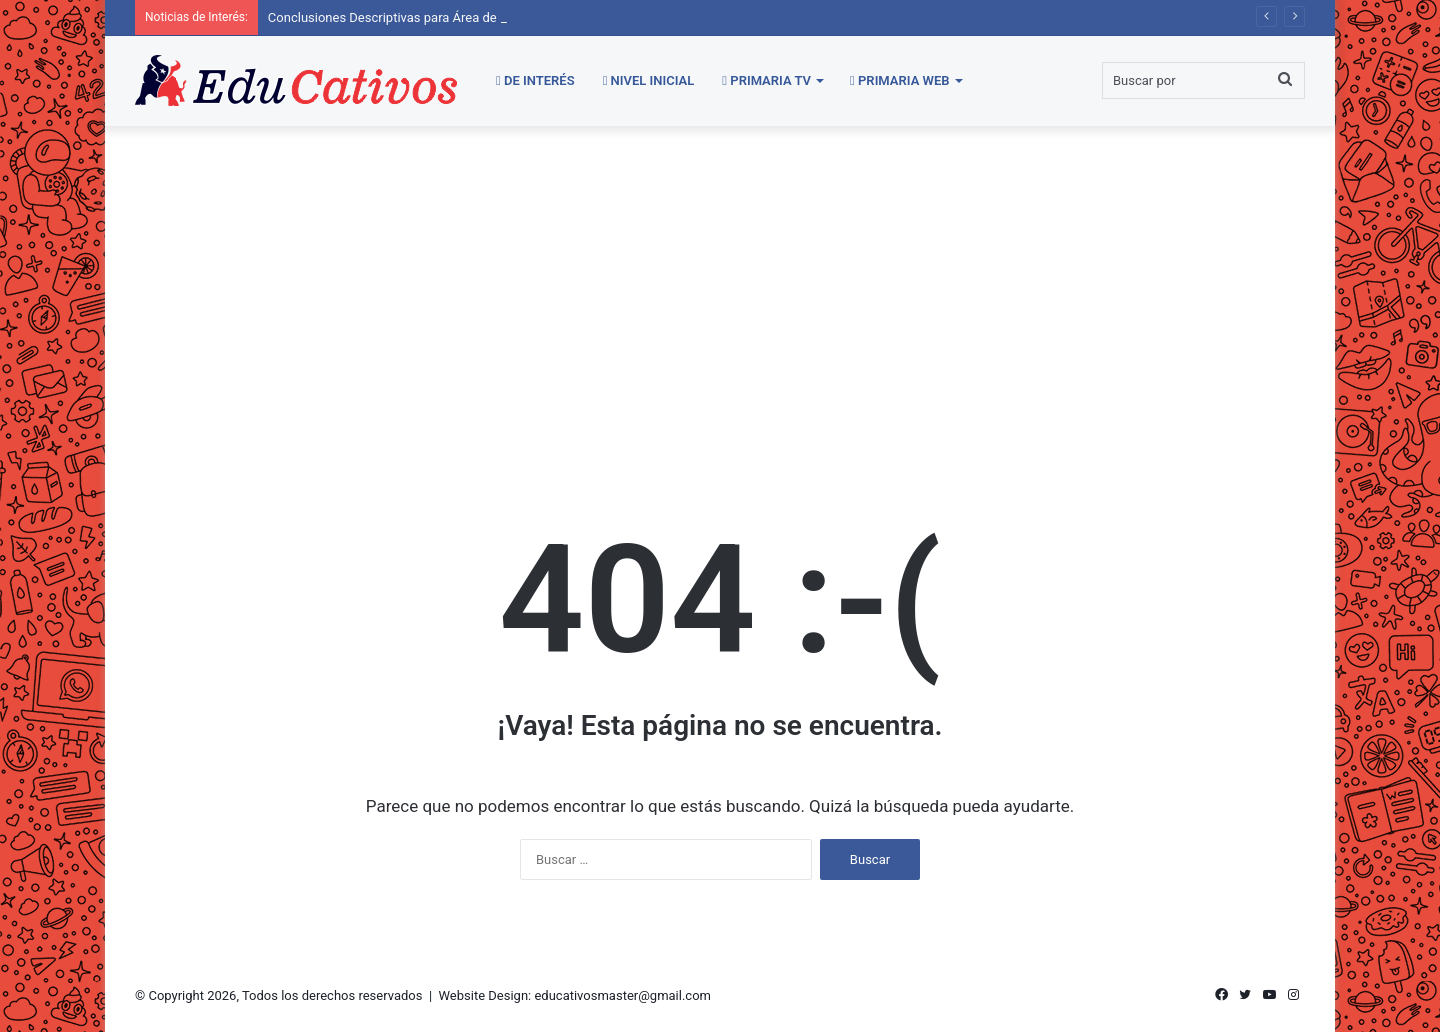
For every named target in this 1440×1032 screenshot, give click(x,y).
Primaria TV (766, 80)
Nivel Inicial (649, 80)
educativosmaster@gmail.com (622, 995)
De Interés (535, 80)
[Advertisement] (720, 296)
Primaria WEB (900, 80)
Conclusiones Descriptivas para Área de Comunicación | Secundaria (463, 17)
